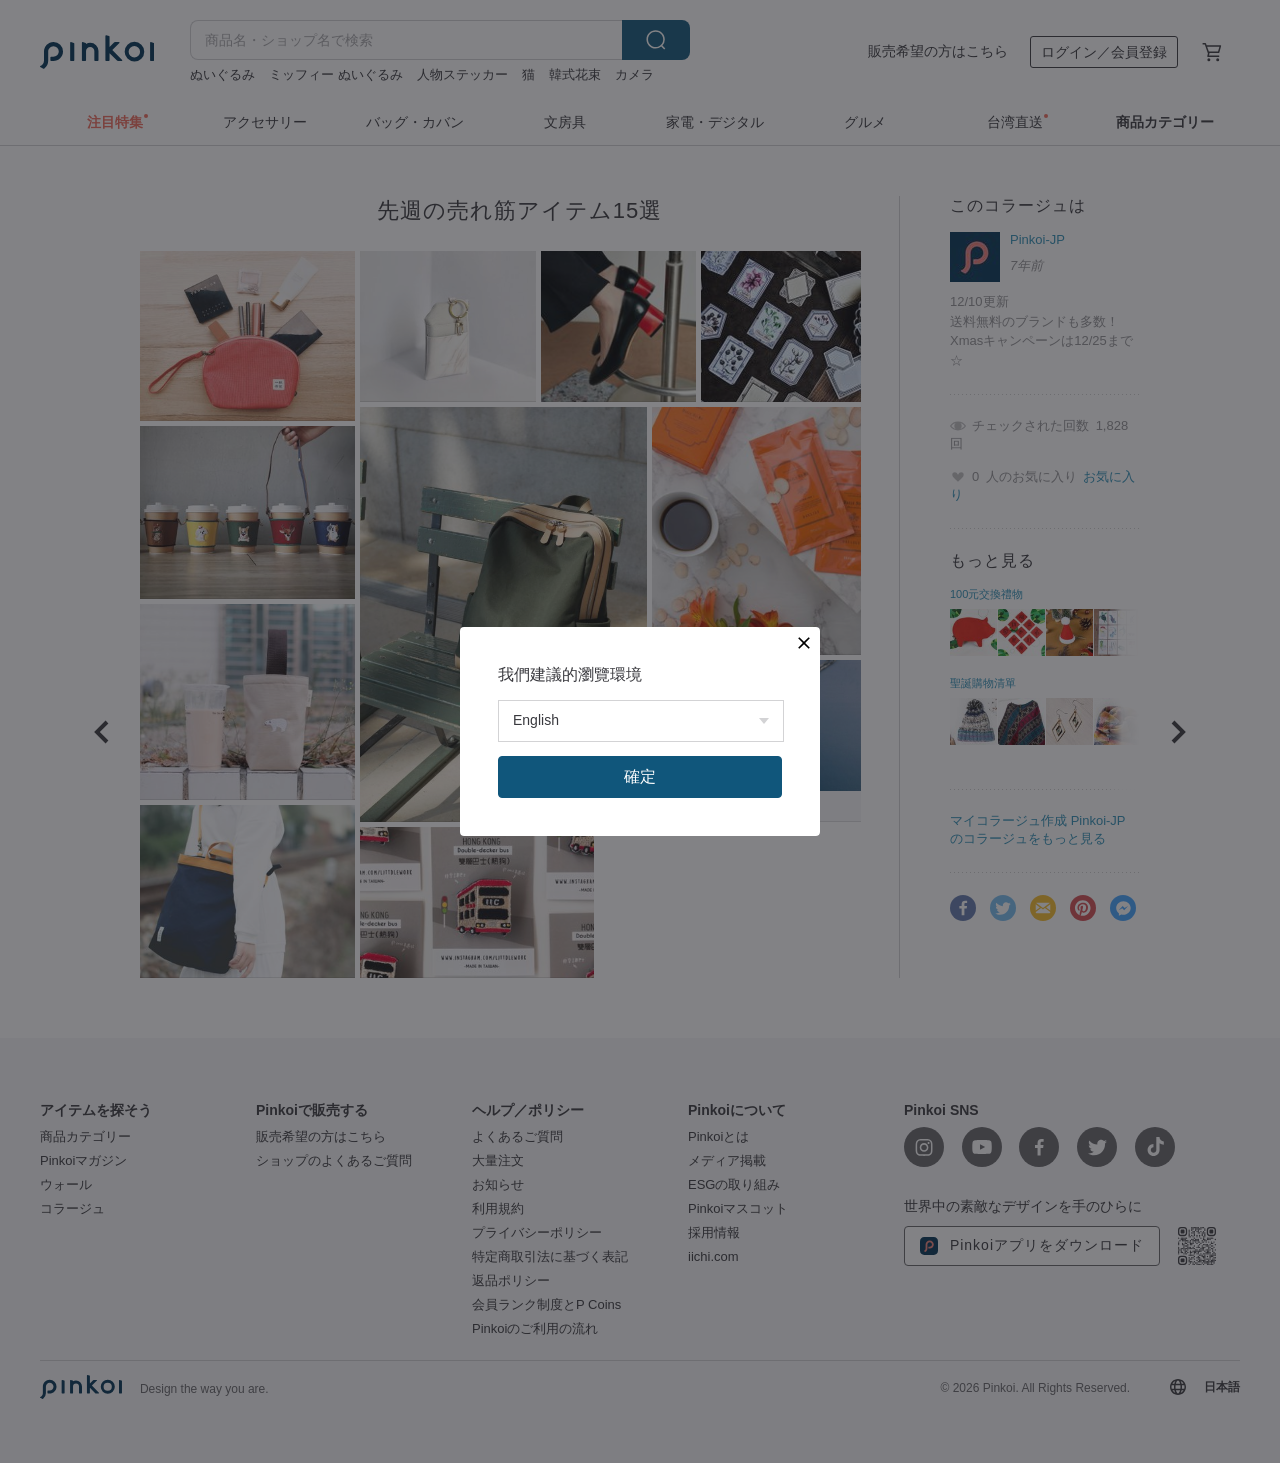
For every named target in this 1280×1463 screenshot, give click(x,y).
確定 (640, 776)
